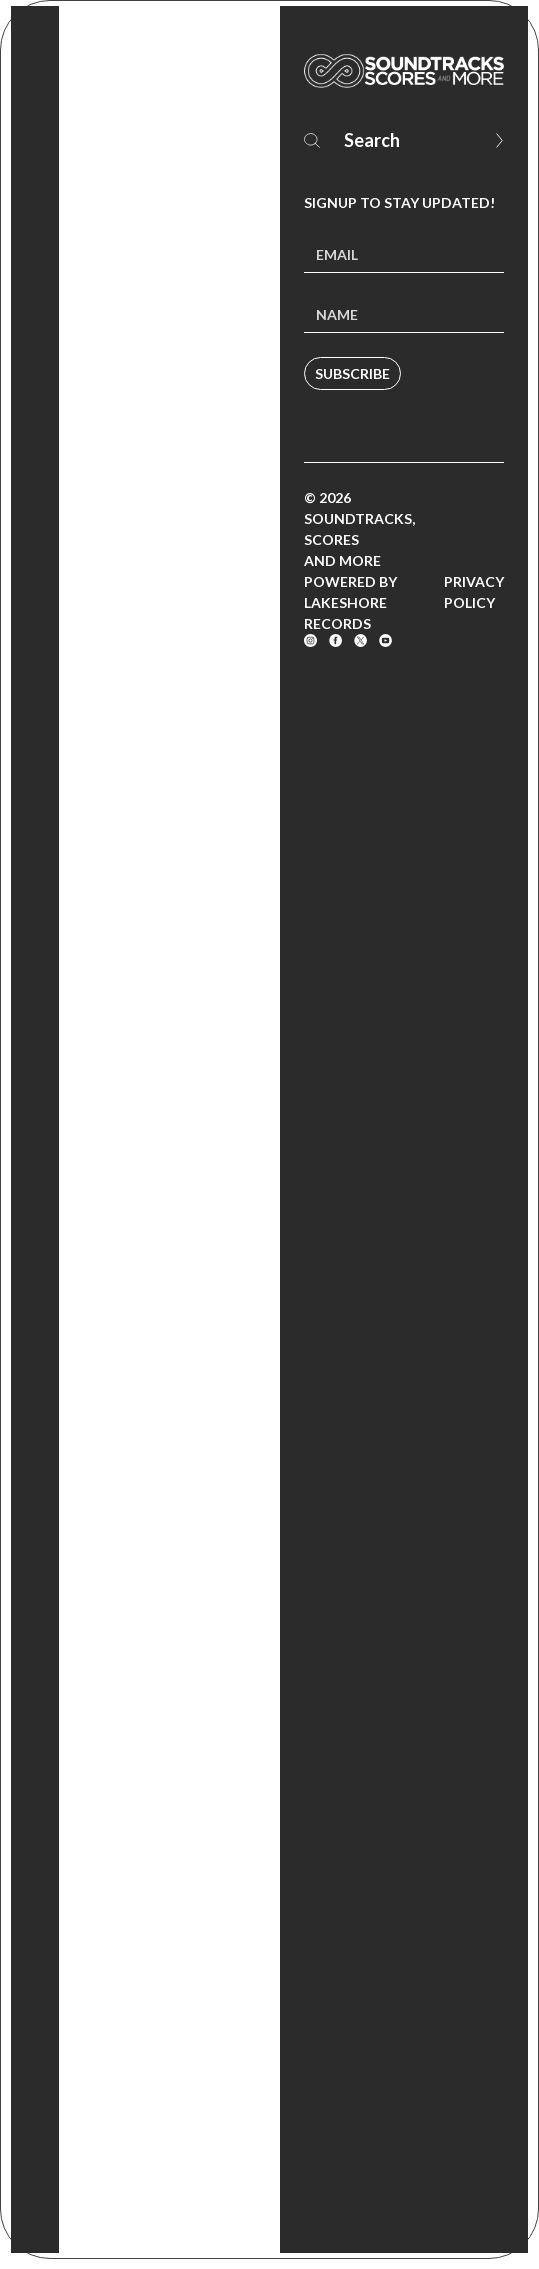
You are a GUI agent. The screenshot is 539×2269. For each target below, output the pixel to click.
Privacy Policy (474, 592)
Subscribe (352, 373)
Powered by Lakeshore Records (350, 602)
